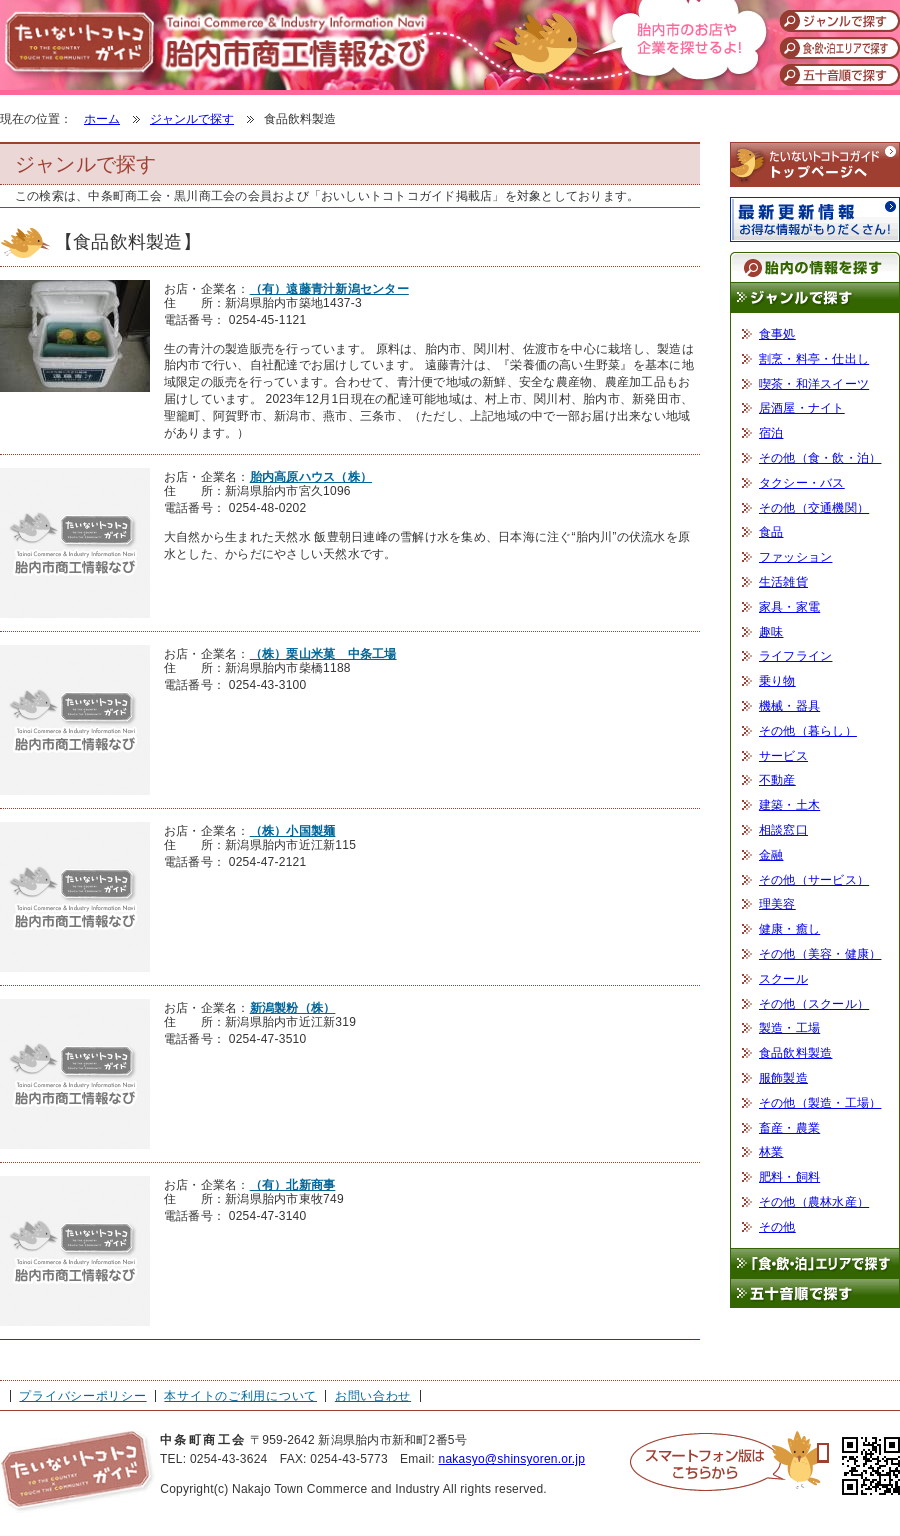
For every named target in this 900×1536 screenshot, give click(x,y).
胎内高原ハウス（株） (311, 477)
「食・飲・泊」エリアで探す (815, 1263)
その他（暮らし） (808, 731)
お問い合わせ (373, 1396)
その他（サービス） (814, 880)
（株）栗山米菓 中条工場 (323, 654)
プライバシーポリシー (82, 1396)
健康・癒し (789, 929)
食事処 (777, 334)
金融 (771, 855)
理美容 (777, 904)
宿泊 (771, 433)
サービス (783, 756)
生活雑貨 (783, 582)
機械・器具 (789, 706)
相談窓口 (783, 830)
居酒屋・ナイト (802, 408)
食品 (771, 532)
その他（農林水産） (814, 1202)
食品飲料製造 (795, 1053)
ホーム (102, 119)
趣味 (771, 632)
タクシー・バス (802, 483)
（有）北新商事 (293, 1185)
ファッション (795, 557)
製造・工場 (789, 1028)
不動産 (777, 780)
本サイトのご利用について (240, 1396)
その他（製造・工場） (820, 1103)
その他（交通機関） (814, 508)
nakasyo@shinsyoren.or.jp (511, 1459)
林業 (771, 1152)
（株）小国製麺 (293, 831)
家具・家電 (789, 607)
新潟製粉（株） (293, 1008)
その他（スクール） (814, 1004)
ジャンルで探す (192, 119)
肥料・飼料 (789, 1177)
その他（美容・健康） (820, 954)
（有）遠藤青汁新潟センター (329, 289)
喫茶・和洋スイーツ (814, 384)
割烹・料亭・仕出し (814, 359)
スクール (783, 979)
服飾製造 (783, 1078)
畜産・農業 (789, 1128)
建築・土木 (789, 805)
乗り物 (777, 681)
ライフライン (795, 656)
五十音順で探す (815, 1294)
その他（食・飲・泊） (820, 458)
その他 (777, 1227)
